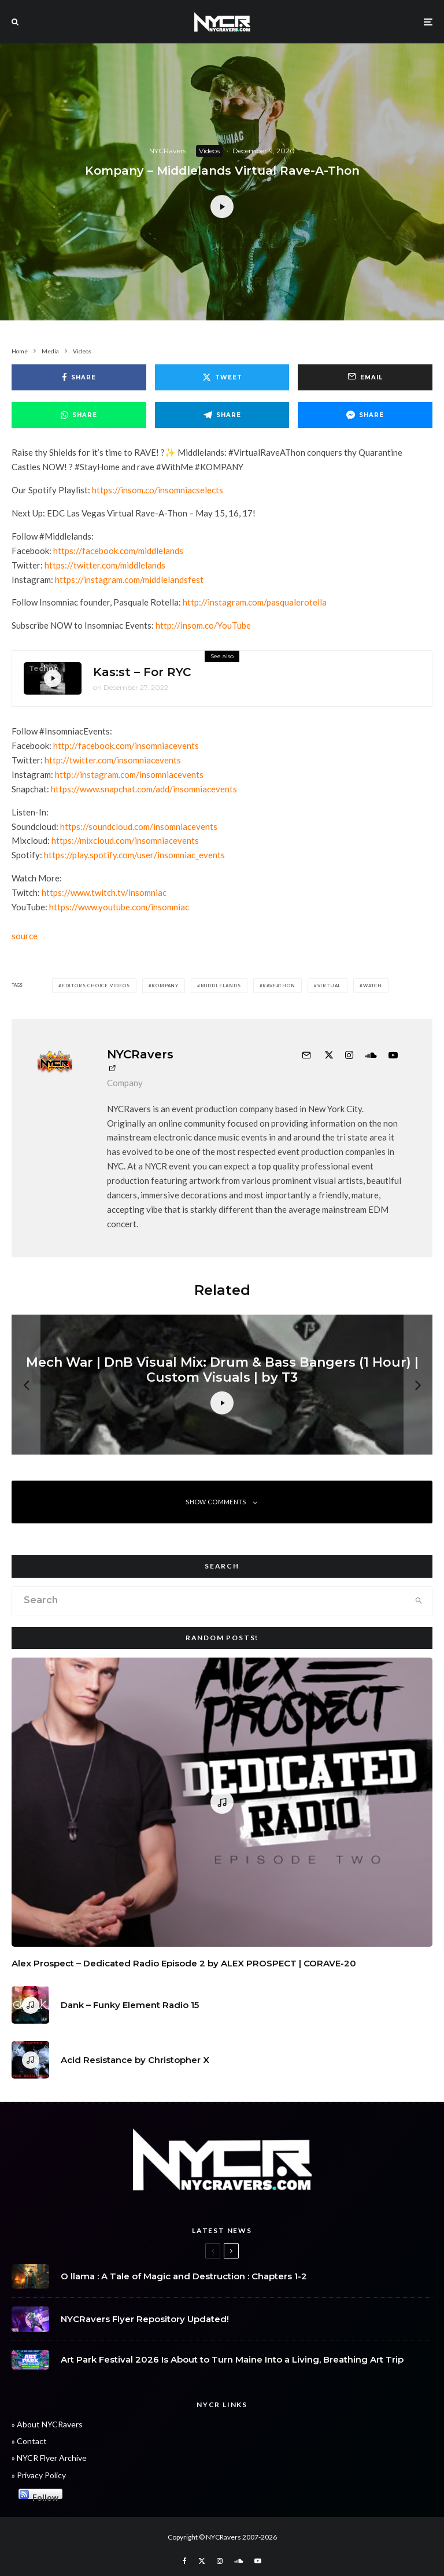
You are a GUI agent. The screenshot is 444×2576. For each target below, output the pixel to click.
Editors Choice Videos (96, 985)
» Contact (29, 2441)
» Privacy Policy (39, 2475)
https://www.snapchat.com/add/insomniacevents (144, 789)
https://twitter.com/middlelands (105, 565)
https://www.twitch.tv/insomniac (104, 892)
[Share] (79, 377)
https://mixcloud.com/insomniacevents (125, 840)
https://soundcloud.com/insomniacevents (138, 826)
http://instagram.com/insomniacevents (129, 774)
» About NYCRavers (47, 2424)
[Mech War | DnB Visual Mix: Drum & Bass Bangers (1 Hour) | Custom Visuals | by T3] (222, 1385)
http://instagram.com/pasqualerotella (255, 602)
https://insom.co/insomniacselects (157, 490)
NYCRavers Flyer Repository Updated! (145, 2322)
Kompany (165, 985)
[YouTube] (258, 2561)
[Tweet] (222, 377)
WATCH (372, 985)
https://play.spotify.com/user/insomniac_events (134, 855)
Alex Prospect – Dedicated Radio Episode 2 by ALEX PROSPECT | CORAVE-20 (184, 1964)
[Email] (365, 377)
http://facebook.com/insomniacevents (126, 745)
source (25, 936)
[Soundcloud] (238, 2561)
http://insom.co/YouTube (203, 625)
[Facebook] (185, 2561)
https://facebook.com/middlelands (118, 550)
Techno (44, 669)
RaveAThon (278, 985)
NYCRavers (167, 150)
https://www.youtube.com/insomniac (119, 907)
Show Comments (222, 1502)
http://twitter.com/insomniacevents (113, 760)
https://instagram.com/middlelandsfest (129, 579)
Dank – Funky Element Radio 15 (130, 2008)
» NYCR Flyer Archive (49, 2458)
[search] (418, 1601)
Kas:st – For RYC (142, 673)
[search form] (208, 1601)
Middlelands (221, 985)
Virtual (329, 985)
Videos (209, 150)
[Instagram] (219, 2561)
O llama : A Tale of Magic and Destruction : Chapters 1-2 (184, 2277)
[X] (202, 2561)
